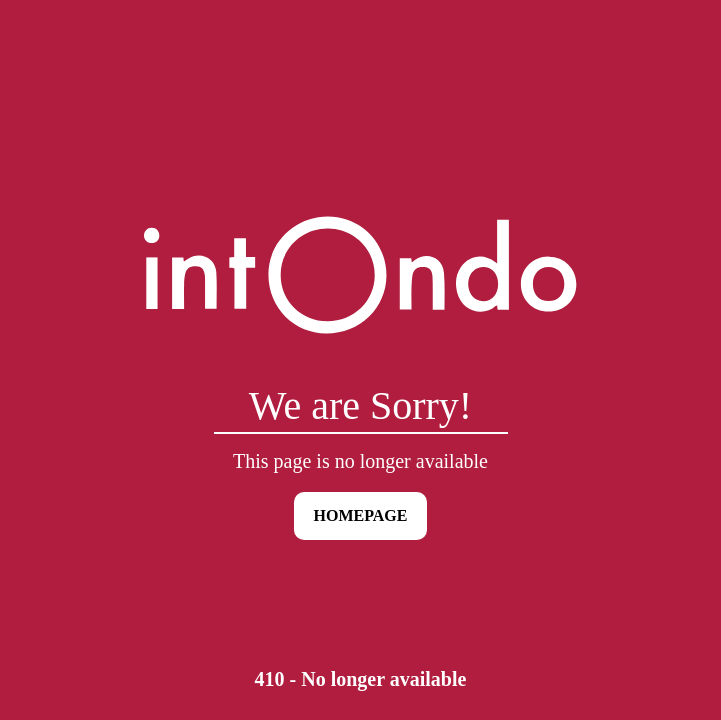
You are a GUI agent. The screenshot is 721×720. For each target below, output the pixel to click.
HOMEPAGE (361, 515)
